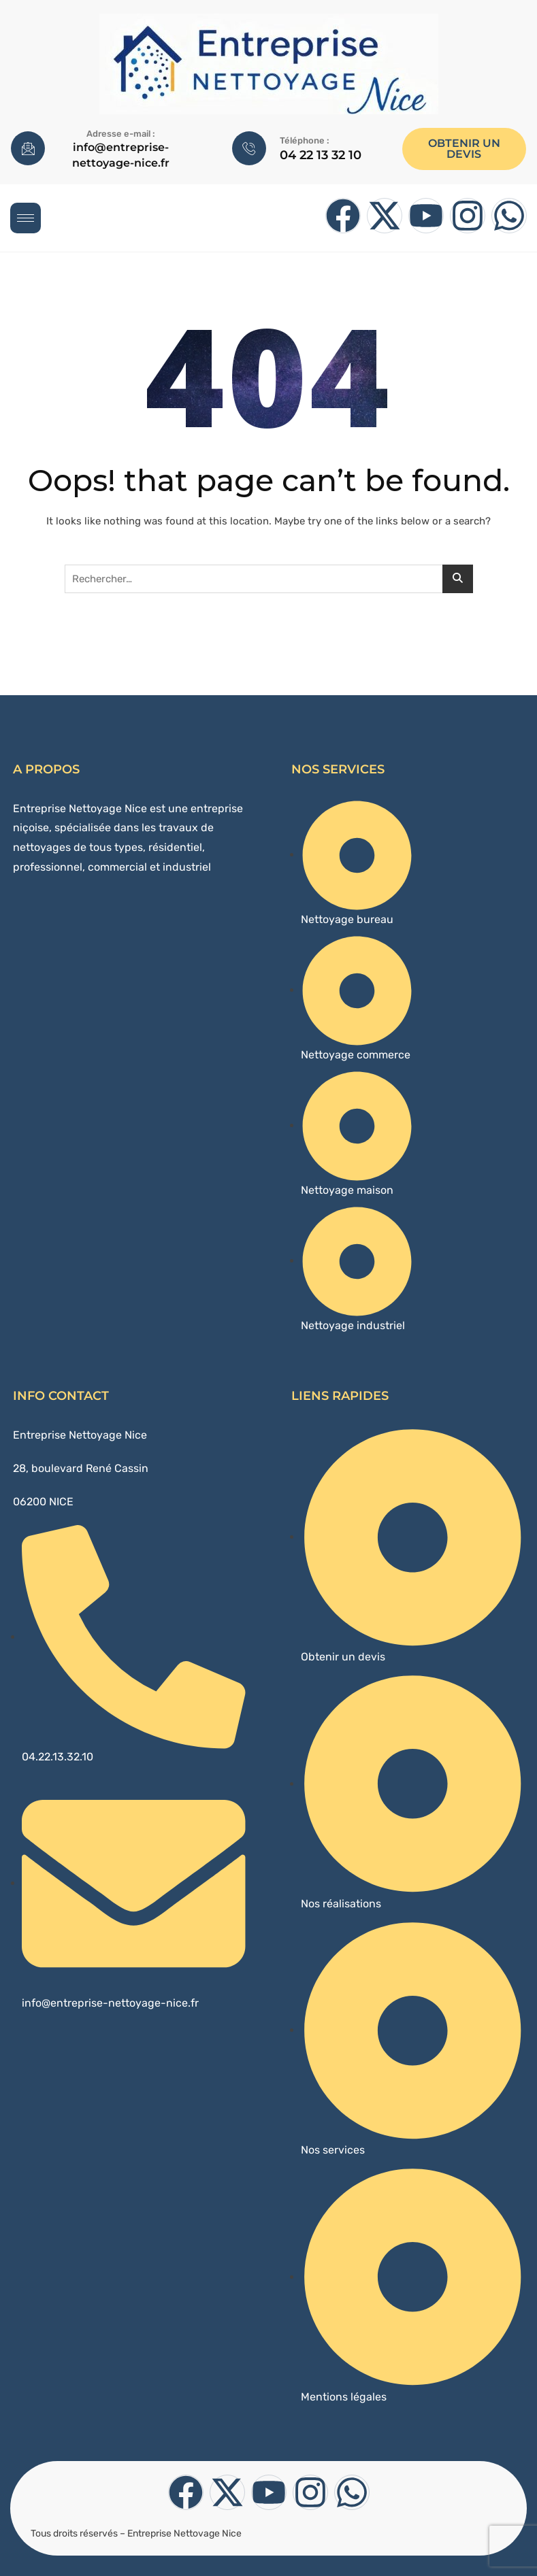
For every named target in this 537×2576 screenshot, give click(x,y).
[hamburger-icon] (25, 218)
